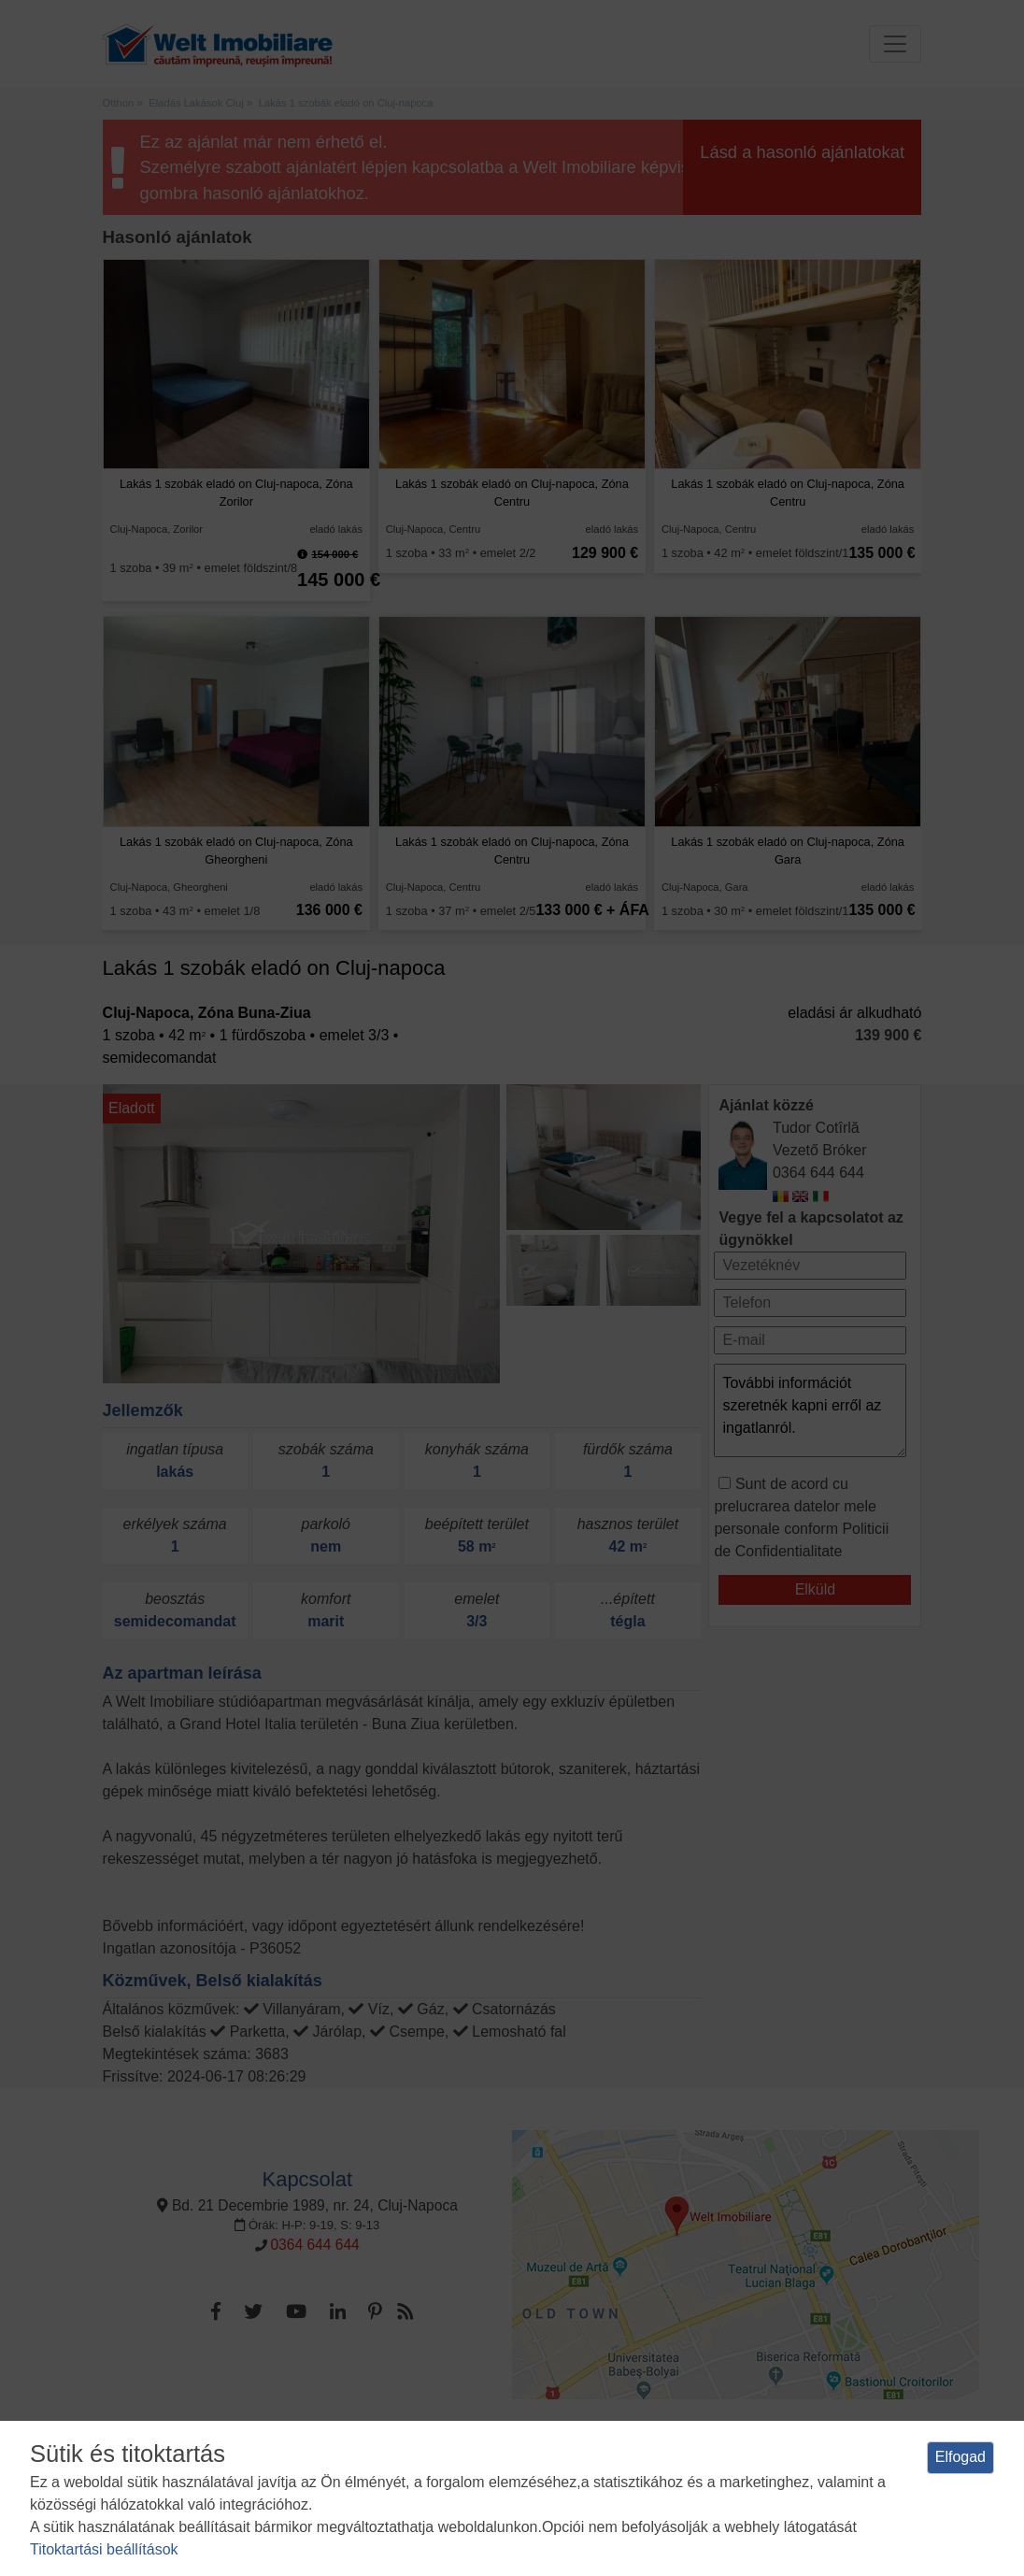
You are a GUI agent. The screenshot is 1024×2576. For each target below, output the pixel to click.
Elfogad (960, 2457)
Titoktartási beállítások (104, 2549)
